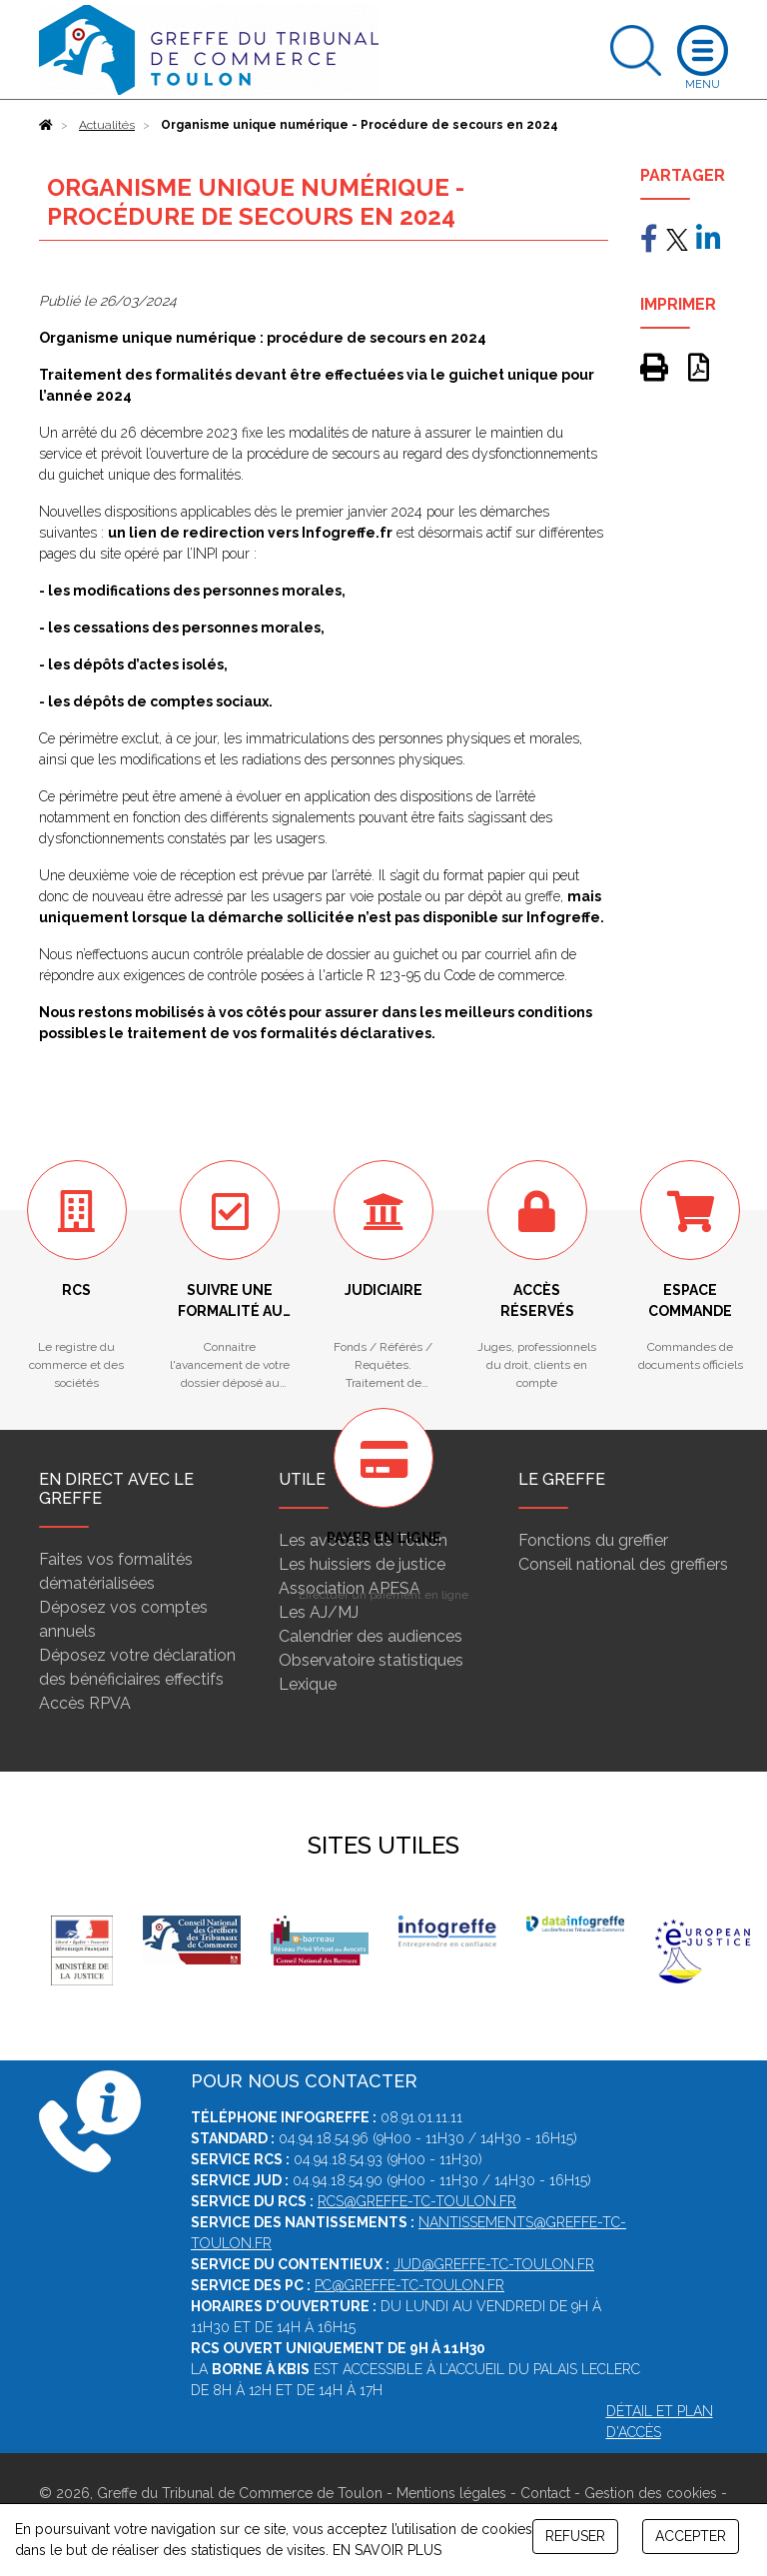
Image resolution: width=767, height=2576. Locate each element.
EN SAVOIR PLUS (387, 2550)
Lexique (308, 1684)
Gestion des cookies (650, 2493)
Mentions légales (451, 2493)
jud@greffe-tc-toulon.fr (493, 2264)
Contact (545, 2493)
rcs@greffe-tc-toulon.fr (417, 2201)
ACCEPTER (690, 2536)
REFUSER (575, 2536)
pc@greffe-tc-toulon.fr (409, 2285)
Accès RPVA (85, 1703)
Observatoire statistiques (371, 1660)
